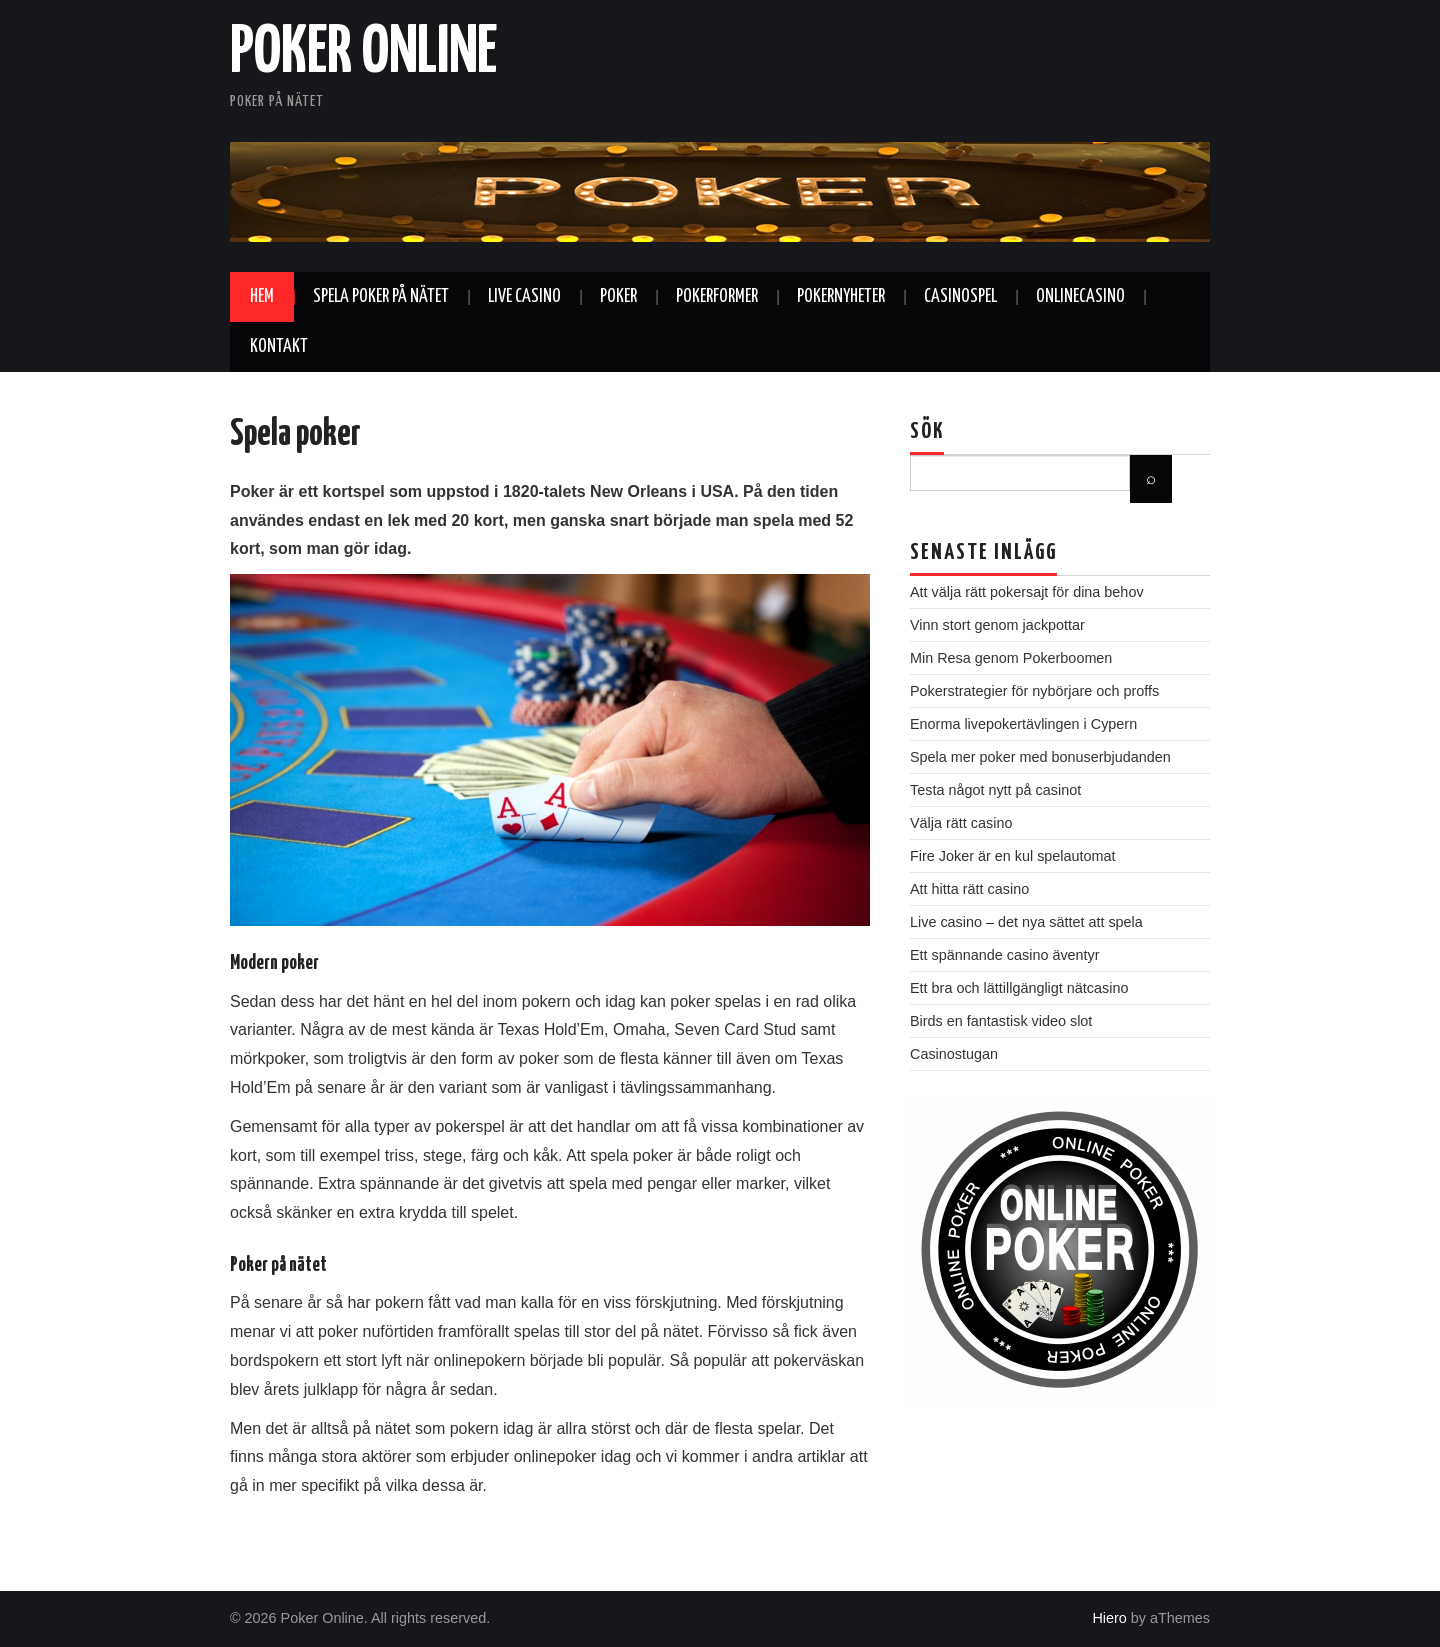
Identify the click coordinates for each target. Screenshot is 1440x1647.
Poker (618, 297)
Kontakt (279, 347)
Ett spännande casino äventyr (1005, 955)
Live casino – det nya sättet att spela (1026, 922)
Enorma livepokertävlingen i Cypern (1023, 724)
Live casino (524, 297)
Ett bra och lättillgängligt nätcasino (1019, 988)
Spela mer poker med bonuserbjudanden (1040, 757)
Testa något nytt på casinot (995, 790)
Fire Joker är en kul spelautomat (1013, 856)
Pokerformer (717, 297)
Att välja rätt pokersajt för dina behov (1027, 592)
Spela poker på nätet (381, 297)
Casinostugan (954, 1054)
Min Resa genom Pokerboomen (1011, 658)
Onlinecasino (1080, 297)
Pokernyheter (841, 297)
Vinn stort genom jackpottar (997, 625)
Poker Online (363, 54)
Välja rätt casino (961, 823)
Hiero (1109, 1618)
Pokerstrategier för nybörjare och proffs (1034, 691)
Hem (262, 297)
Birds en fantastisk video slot (1001, 1021)
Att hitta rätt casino (969, 889)
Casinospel (960, 297)
